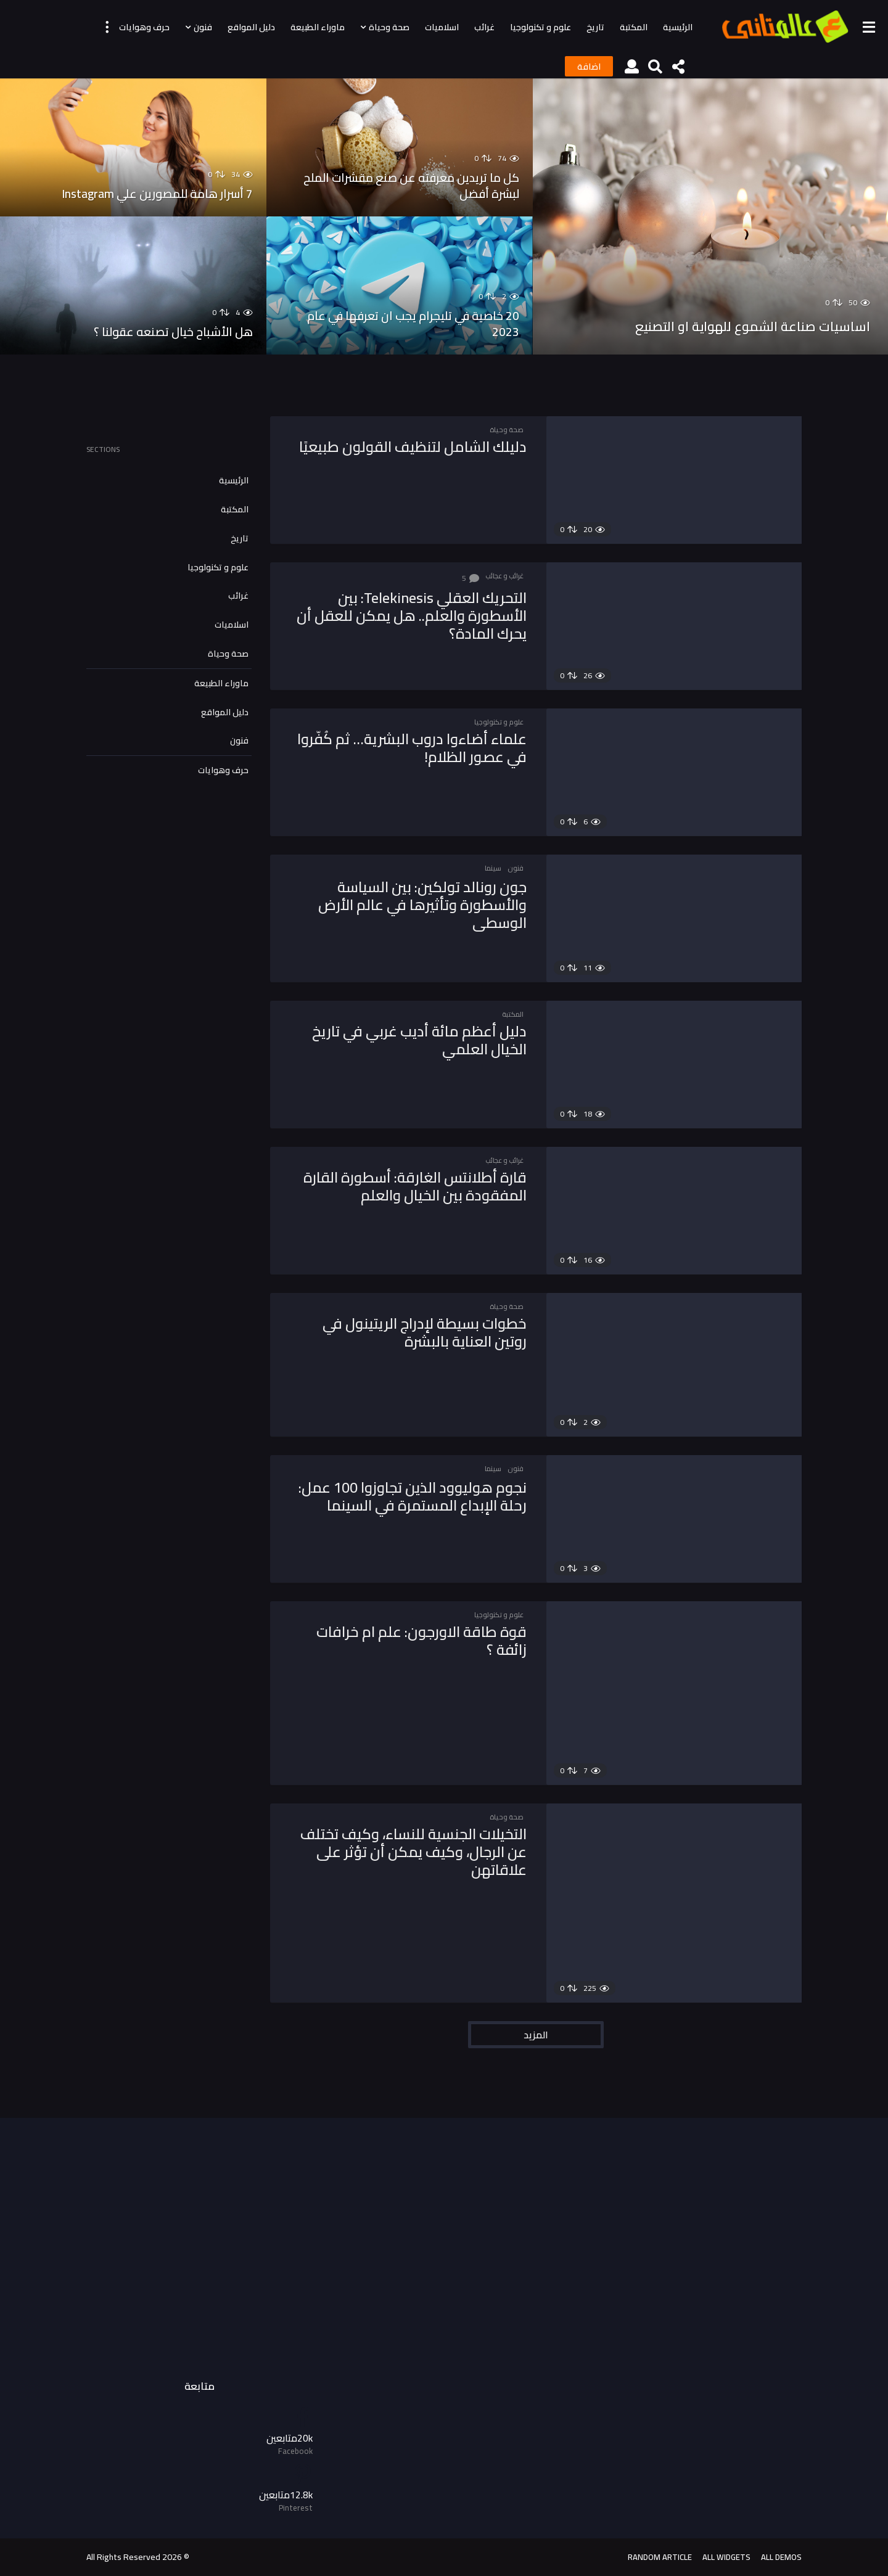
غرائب (484, 27)
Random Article (660, 2556)
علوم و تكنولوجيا (540, 27)
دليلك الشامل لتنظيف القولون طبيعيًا (427, 455)
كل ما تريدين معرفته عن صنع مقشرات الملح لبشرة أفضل (407, 185)
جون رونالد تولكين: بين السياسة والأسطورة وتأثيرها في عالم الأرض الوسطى (413, 904)
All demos (781, 2556)
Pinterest (296, 2508)
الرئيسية (678, 27)
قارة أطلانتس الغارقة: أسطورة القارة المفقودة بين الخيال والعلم (415, 1186)
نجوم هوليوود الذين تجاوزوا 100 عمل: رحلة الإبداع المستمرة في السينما (419, 1504)
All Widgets (726, 2556)
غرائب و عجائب (504, 576)
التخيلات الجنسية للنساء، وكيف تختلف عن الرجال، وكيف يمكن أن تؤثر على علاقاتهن (418, 1851)
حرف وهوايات (144, 27)
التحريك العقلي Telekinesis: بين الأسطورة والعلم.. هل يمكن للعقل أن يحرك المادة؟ (409, 614)
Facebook (295, 2451)
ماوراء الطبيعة (317, 27)
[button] (868, 27)
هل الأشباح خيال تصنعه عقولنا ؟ (160, 331)
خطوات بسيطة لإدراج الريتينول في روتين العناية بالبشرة (415, 1332)
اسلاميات (442, 27)
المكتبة (634, 27)
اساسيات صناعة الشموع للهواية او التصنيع (736, 313)
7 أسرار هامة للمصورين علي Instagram (140, 193)
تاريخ (595, 27)
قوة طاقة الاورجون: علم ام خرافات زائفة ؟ (412, 1640)
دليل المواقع (251, 27)
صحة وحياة (389, 27)
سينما (493, 868)
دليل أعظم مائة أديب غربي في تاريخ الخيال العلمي (409, 1039)
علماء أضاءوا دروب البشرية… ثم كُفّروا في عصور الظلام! (422, 747)
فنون (203, 27)
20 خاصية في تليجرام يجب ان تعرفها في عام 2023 (407, 323)
